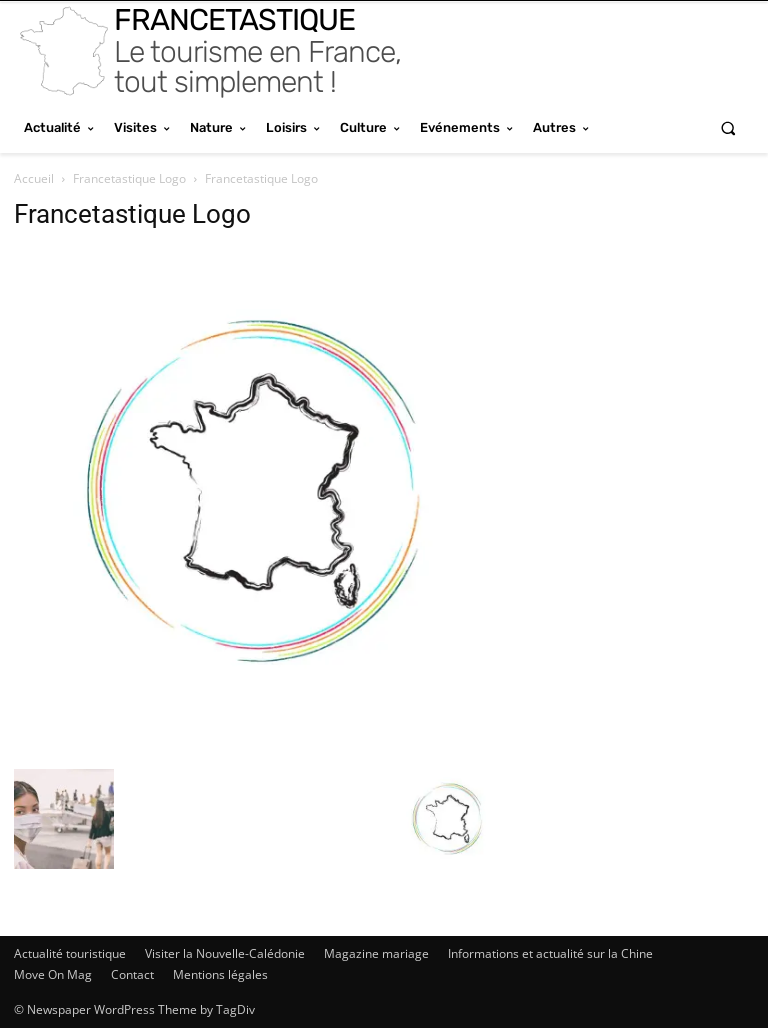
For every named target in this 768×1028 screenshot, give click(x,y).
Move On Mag (53, 974)
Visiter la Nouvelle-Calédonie (225, 953)
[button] (728, 127)
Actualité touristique (70, 953)
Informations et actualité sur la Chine (550, 953)
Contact (132, 974)
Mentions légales (220, 974)
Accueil (34, 178)
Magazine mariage (376, 953)
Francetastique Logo (129, 178)
